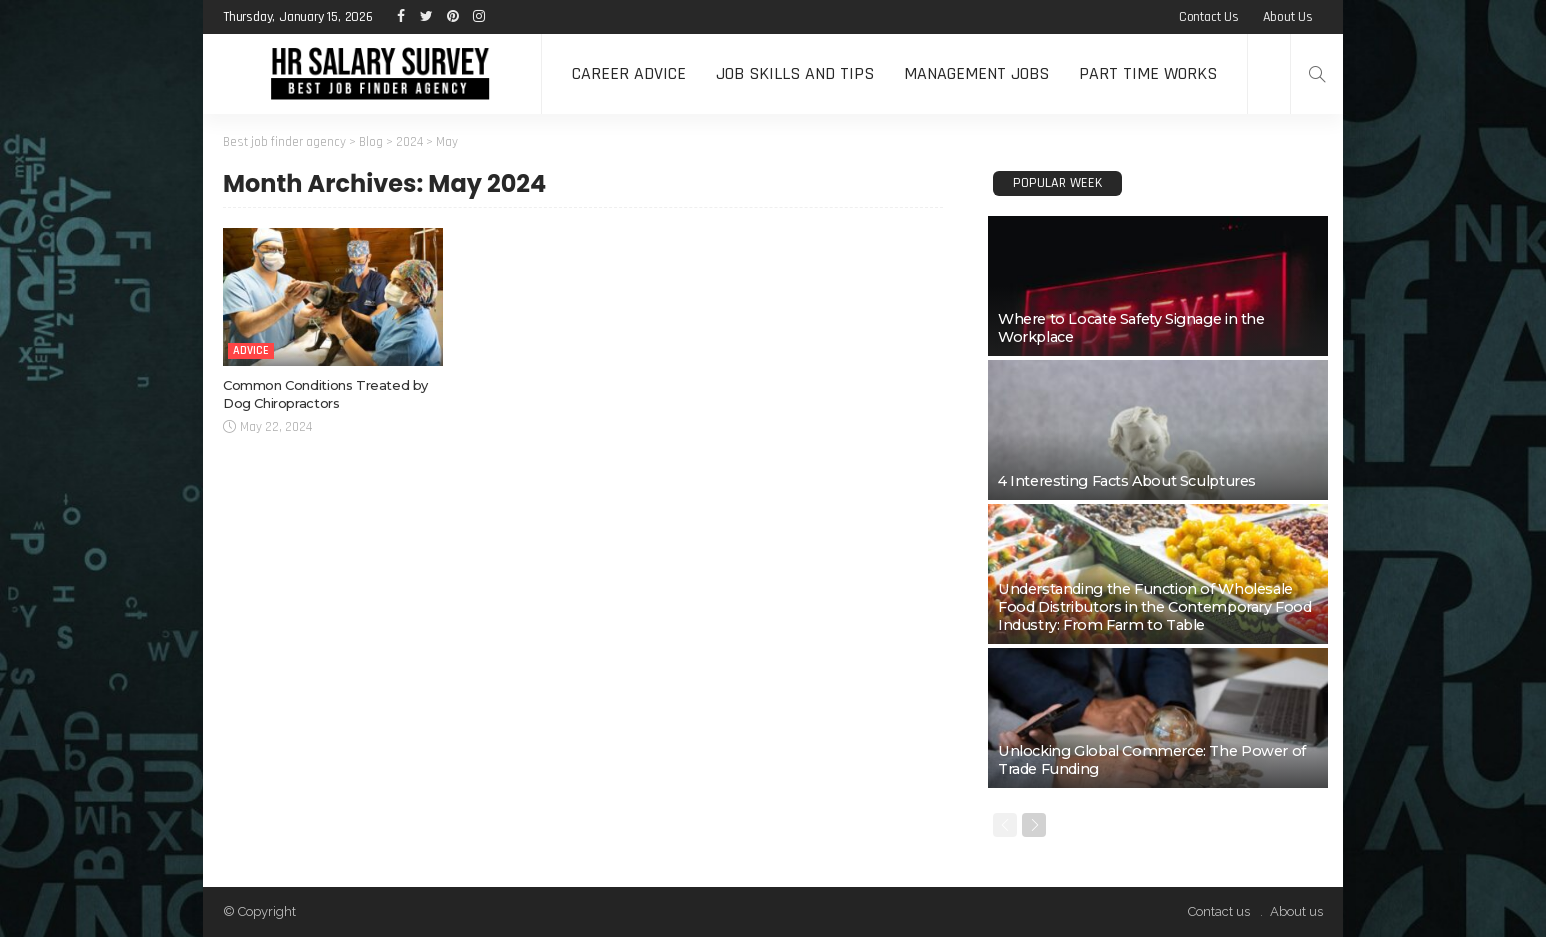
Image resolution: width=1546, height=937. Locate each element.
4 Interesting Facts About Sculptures (1127, 481)
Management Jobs (976, 73)
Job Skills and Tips (795, 73)
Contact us (1209, 17)
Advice (251, 350)
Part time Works (1148, 73)
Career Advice (629, 73)
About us (1288, 17)
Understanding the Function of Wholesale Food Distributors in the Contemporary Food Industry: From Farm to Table (1155, 607)
